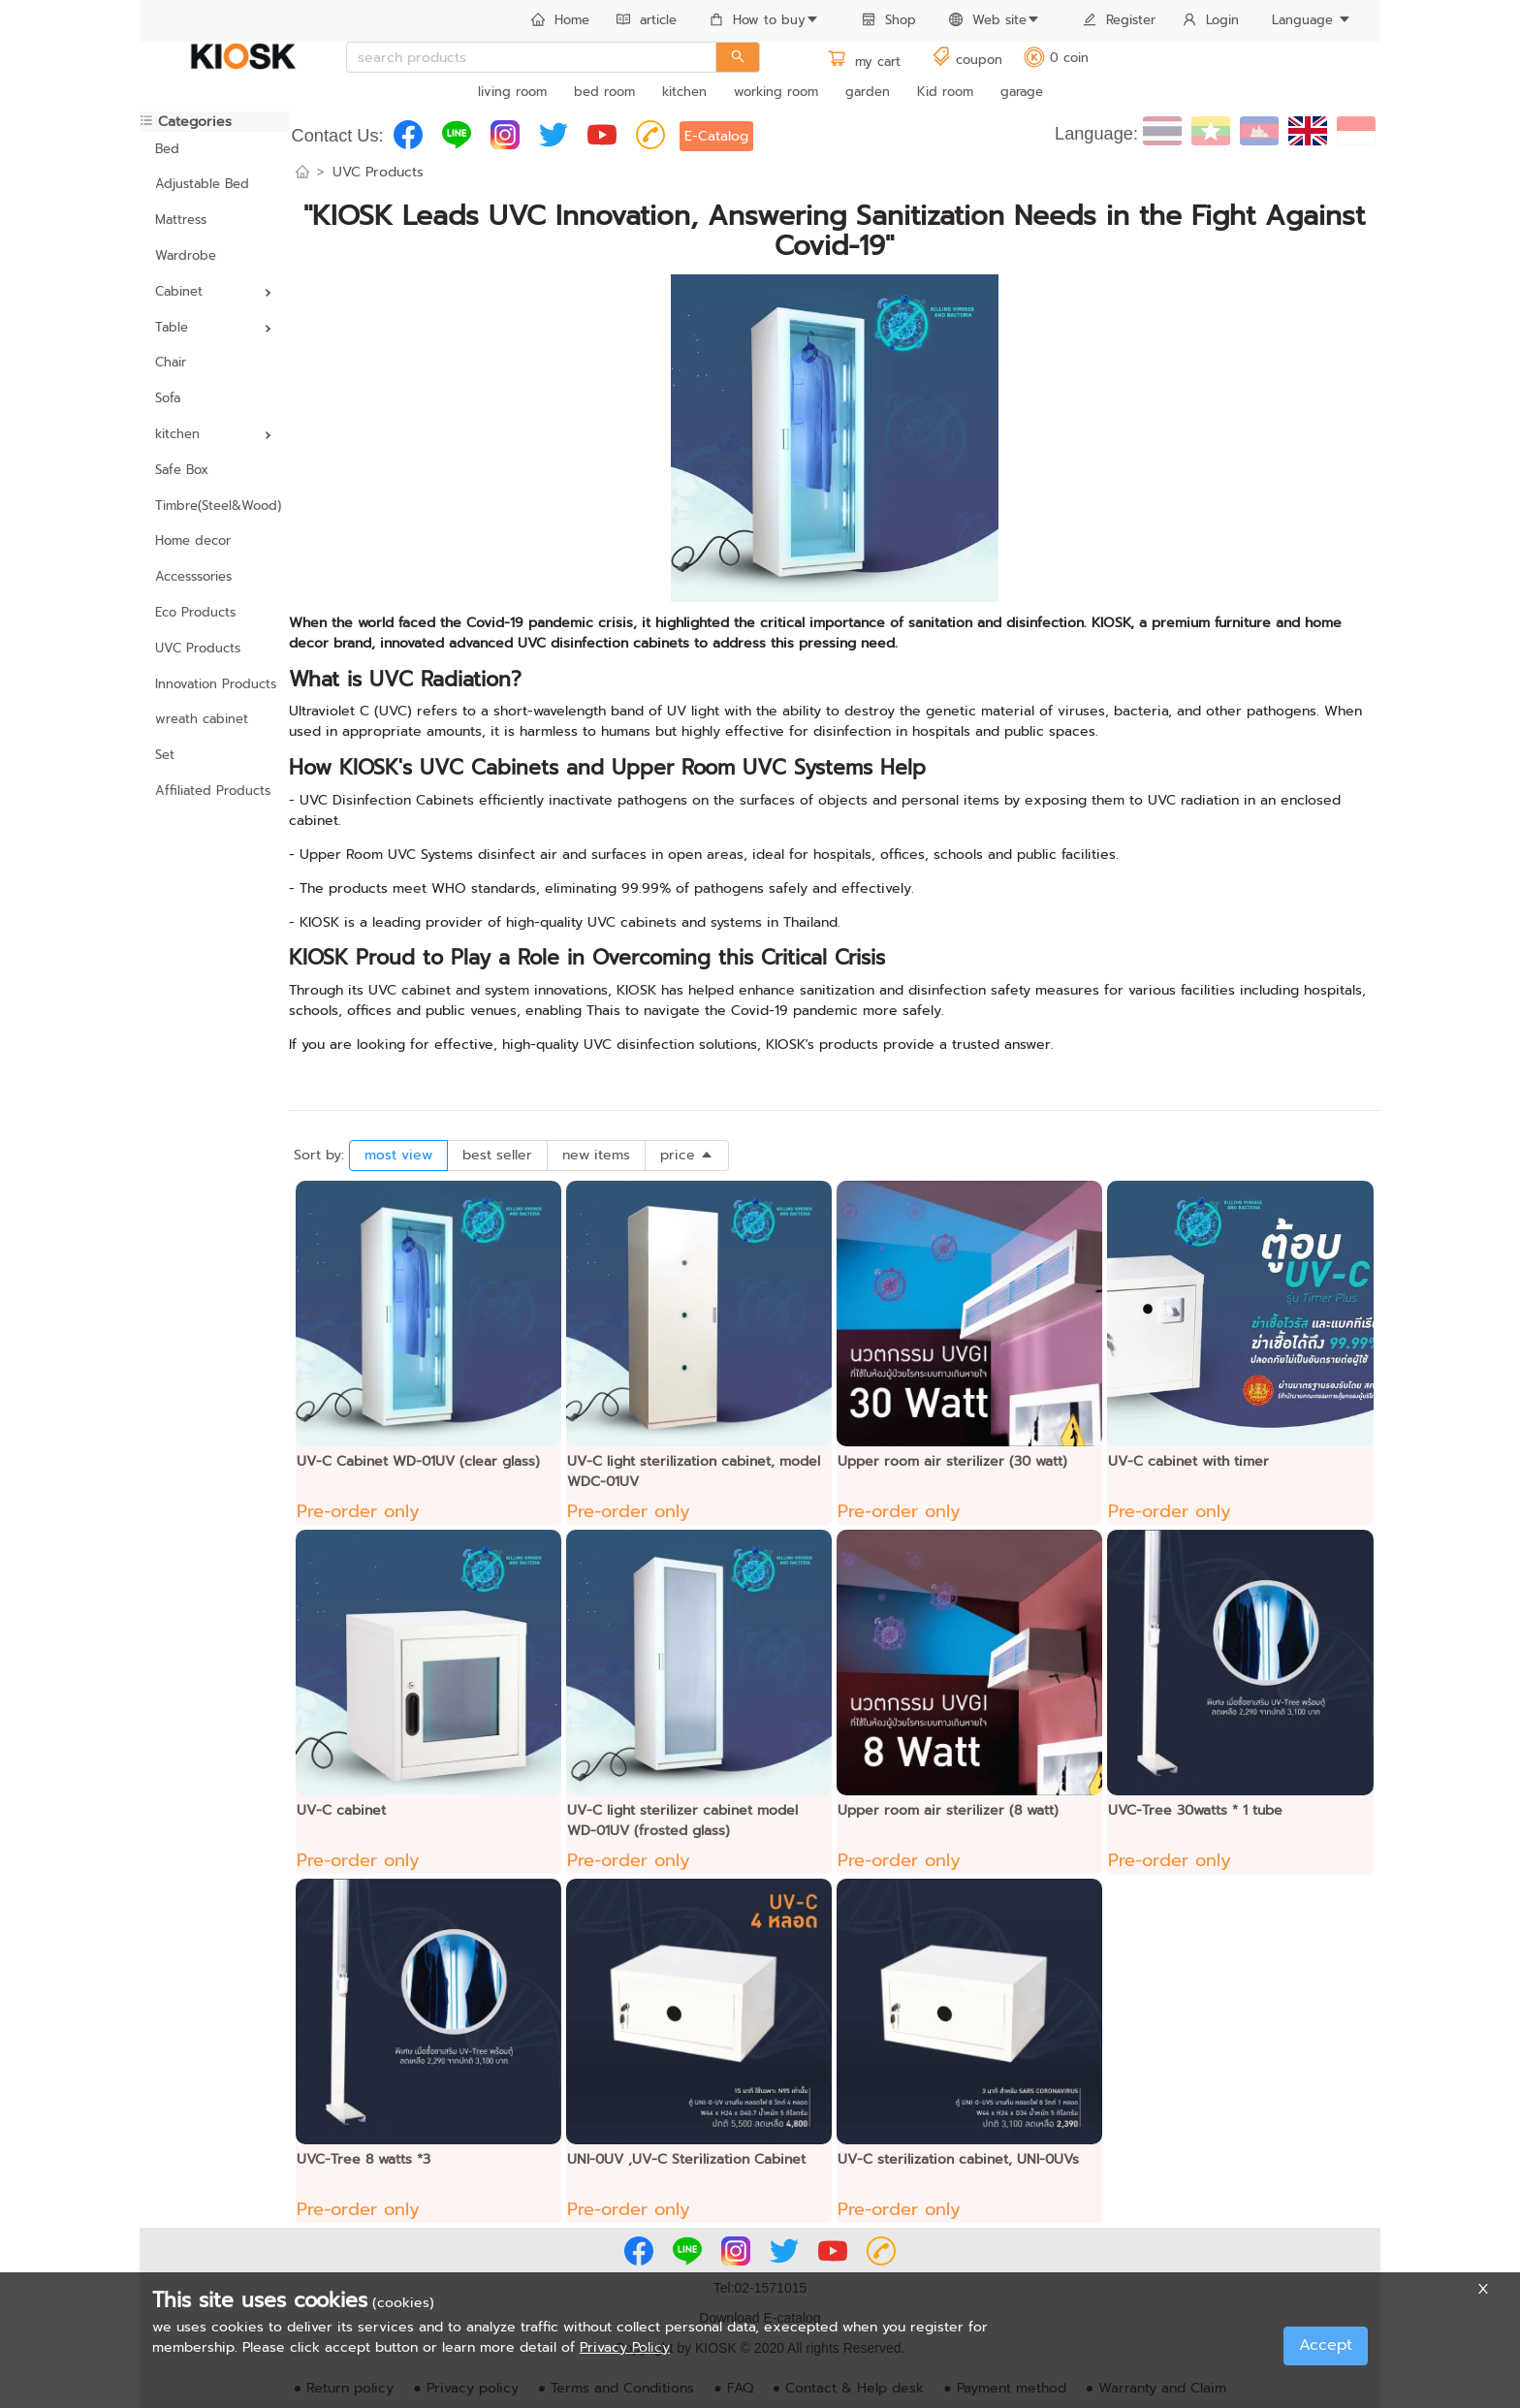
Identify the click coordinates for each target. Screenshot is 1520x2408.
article (647, 20)
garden (867, 91)
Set (164, 754)
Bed (167, 149)
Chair (170, 362)
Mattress (180, 219)
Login (1211, 20)
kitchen (684, 91)
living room (512, 91)
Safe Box (181, 469)
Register (1119, 20)
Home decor (193, 540)
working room (776, 91)
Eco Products (195, 612)
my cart (864, 61)
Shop (889, 20)
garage (1021, 91)
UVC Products (197, 648)
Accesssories (193, 576)
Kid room (945, 91)
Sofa (167, 398)
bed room (604, 91)
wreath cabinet (201, 719)
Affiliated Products (212, 790)
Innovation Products (214, 684)
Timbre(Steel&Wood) (214, 505)
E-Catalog (716, 136)
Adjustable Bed (202, 183)
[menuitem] (560, 21)
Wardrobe (185, 255)
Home (560, 20)
